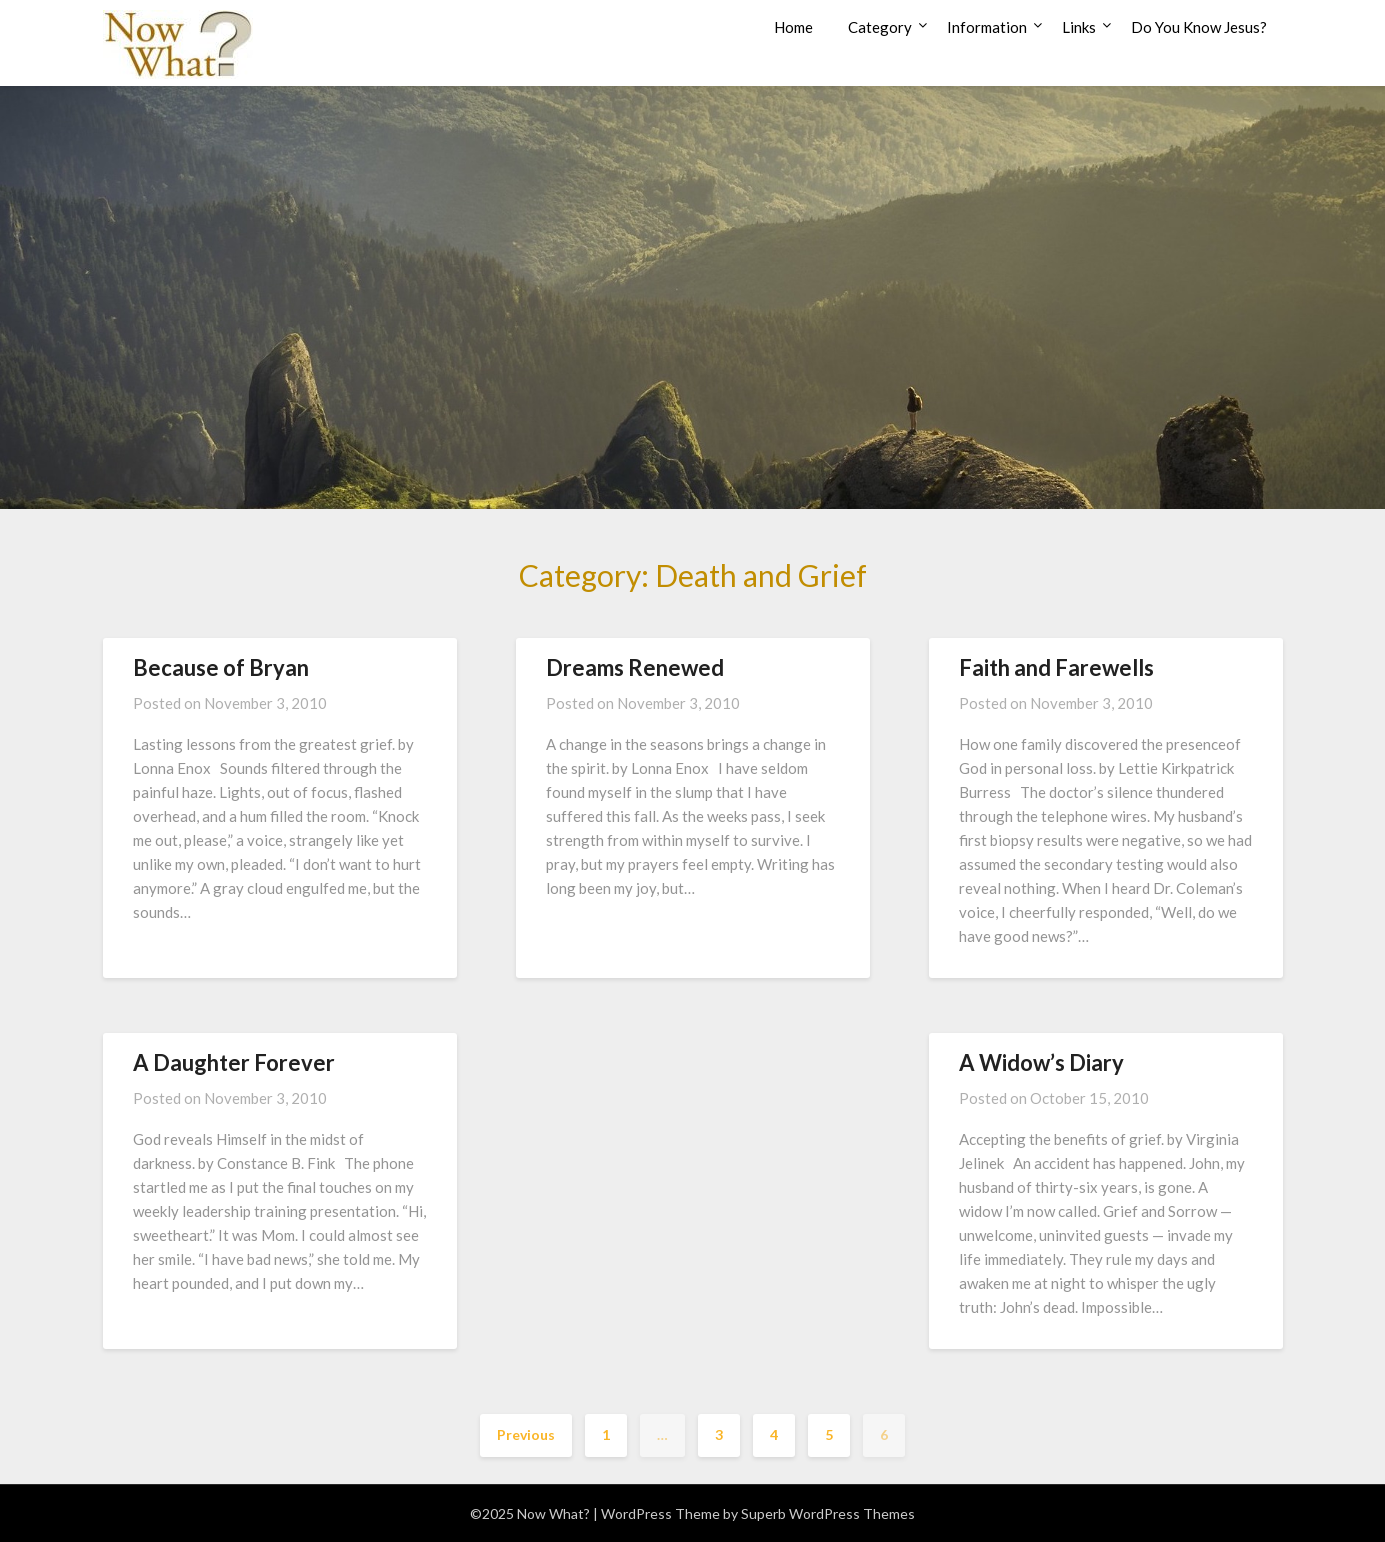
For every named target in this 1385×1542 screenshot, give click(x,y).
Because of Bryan (221, 667)
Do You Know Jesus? (1199, 27)
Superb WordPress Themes (828, 1513)
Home (793, 27)
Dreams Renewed (635, 667)
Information (987, 27)
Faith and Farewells (1056, 667)
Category (880, 27)
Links (1079, 27)
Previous (526, 1434)
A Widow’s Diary (1043, 1062)
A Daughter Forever (234, 1062)
